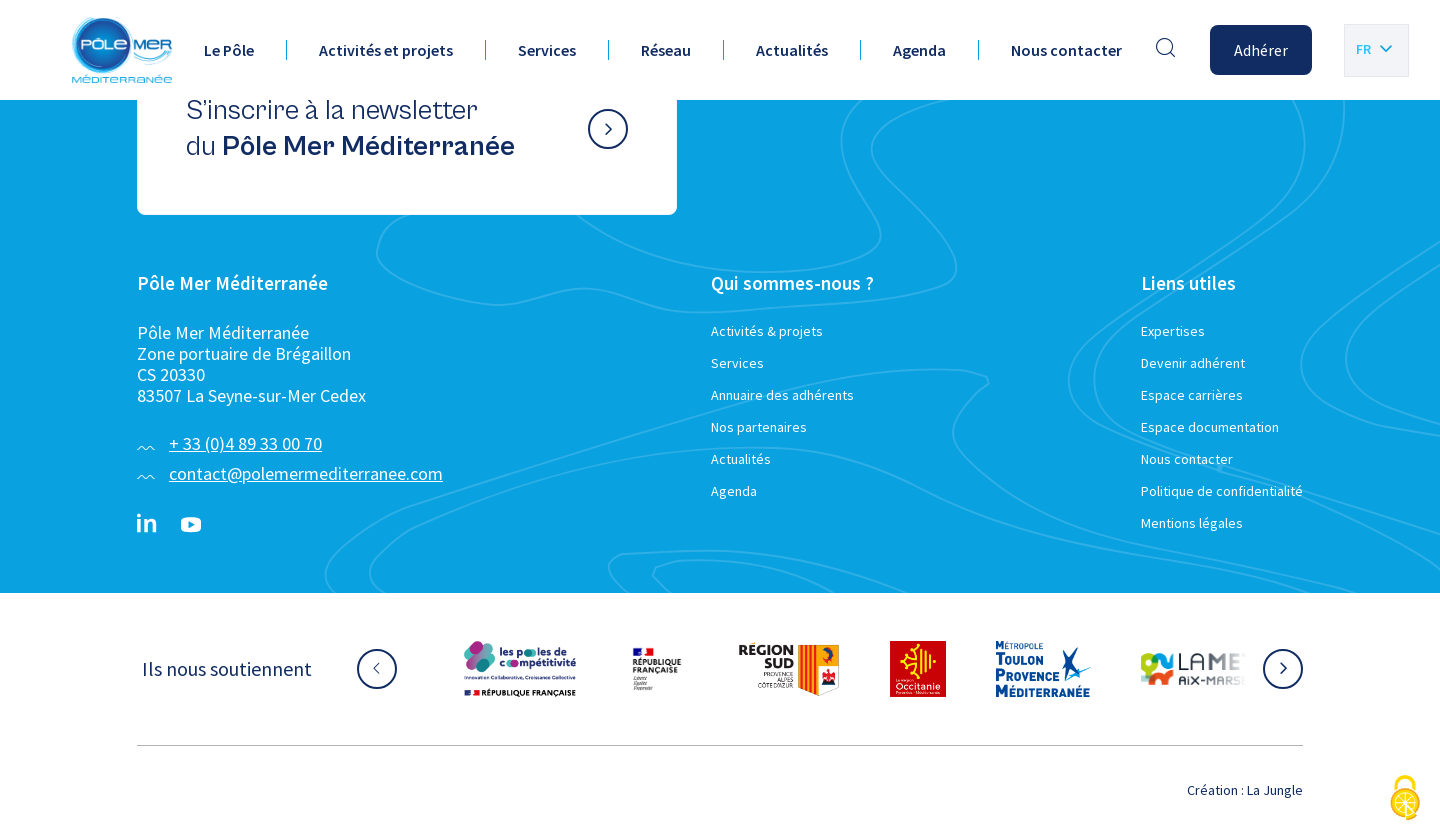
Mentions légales (1192, 523)
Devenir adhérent (1193, 363)
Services (547, 50)
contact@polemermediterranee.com (306, 473)
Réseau (666, 50)
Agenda (919, 50)
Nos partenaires (759, 427)
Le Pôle (229, 50)
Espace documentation (1210, 427)
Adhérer (1261, 50)
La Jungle (1275, 790)
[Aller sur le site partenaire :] (520, 669)
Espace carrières (1192, 395)
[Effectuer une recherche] (1166, 50)
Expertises (1173, 331)
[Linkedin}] (147, 525)
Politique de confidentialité (1222, 491)
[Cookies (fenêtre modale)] (1405, 799)
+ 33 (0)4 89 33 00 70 (245, 443)
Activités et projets (386, 50)
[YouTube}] (191, 525)
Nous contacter (1066, 50)
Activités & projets (767, 331)
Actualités (792, 50)
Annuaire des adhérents (782, 395)
